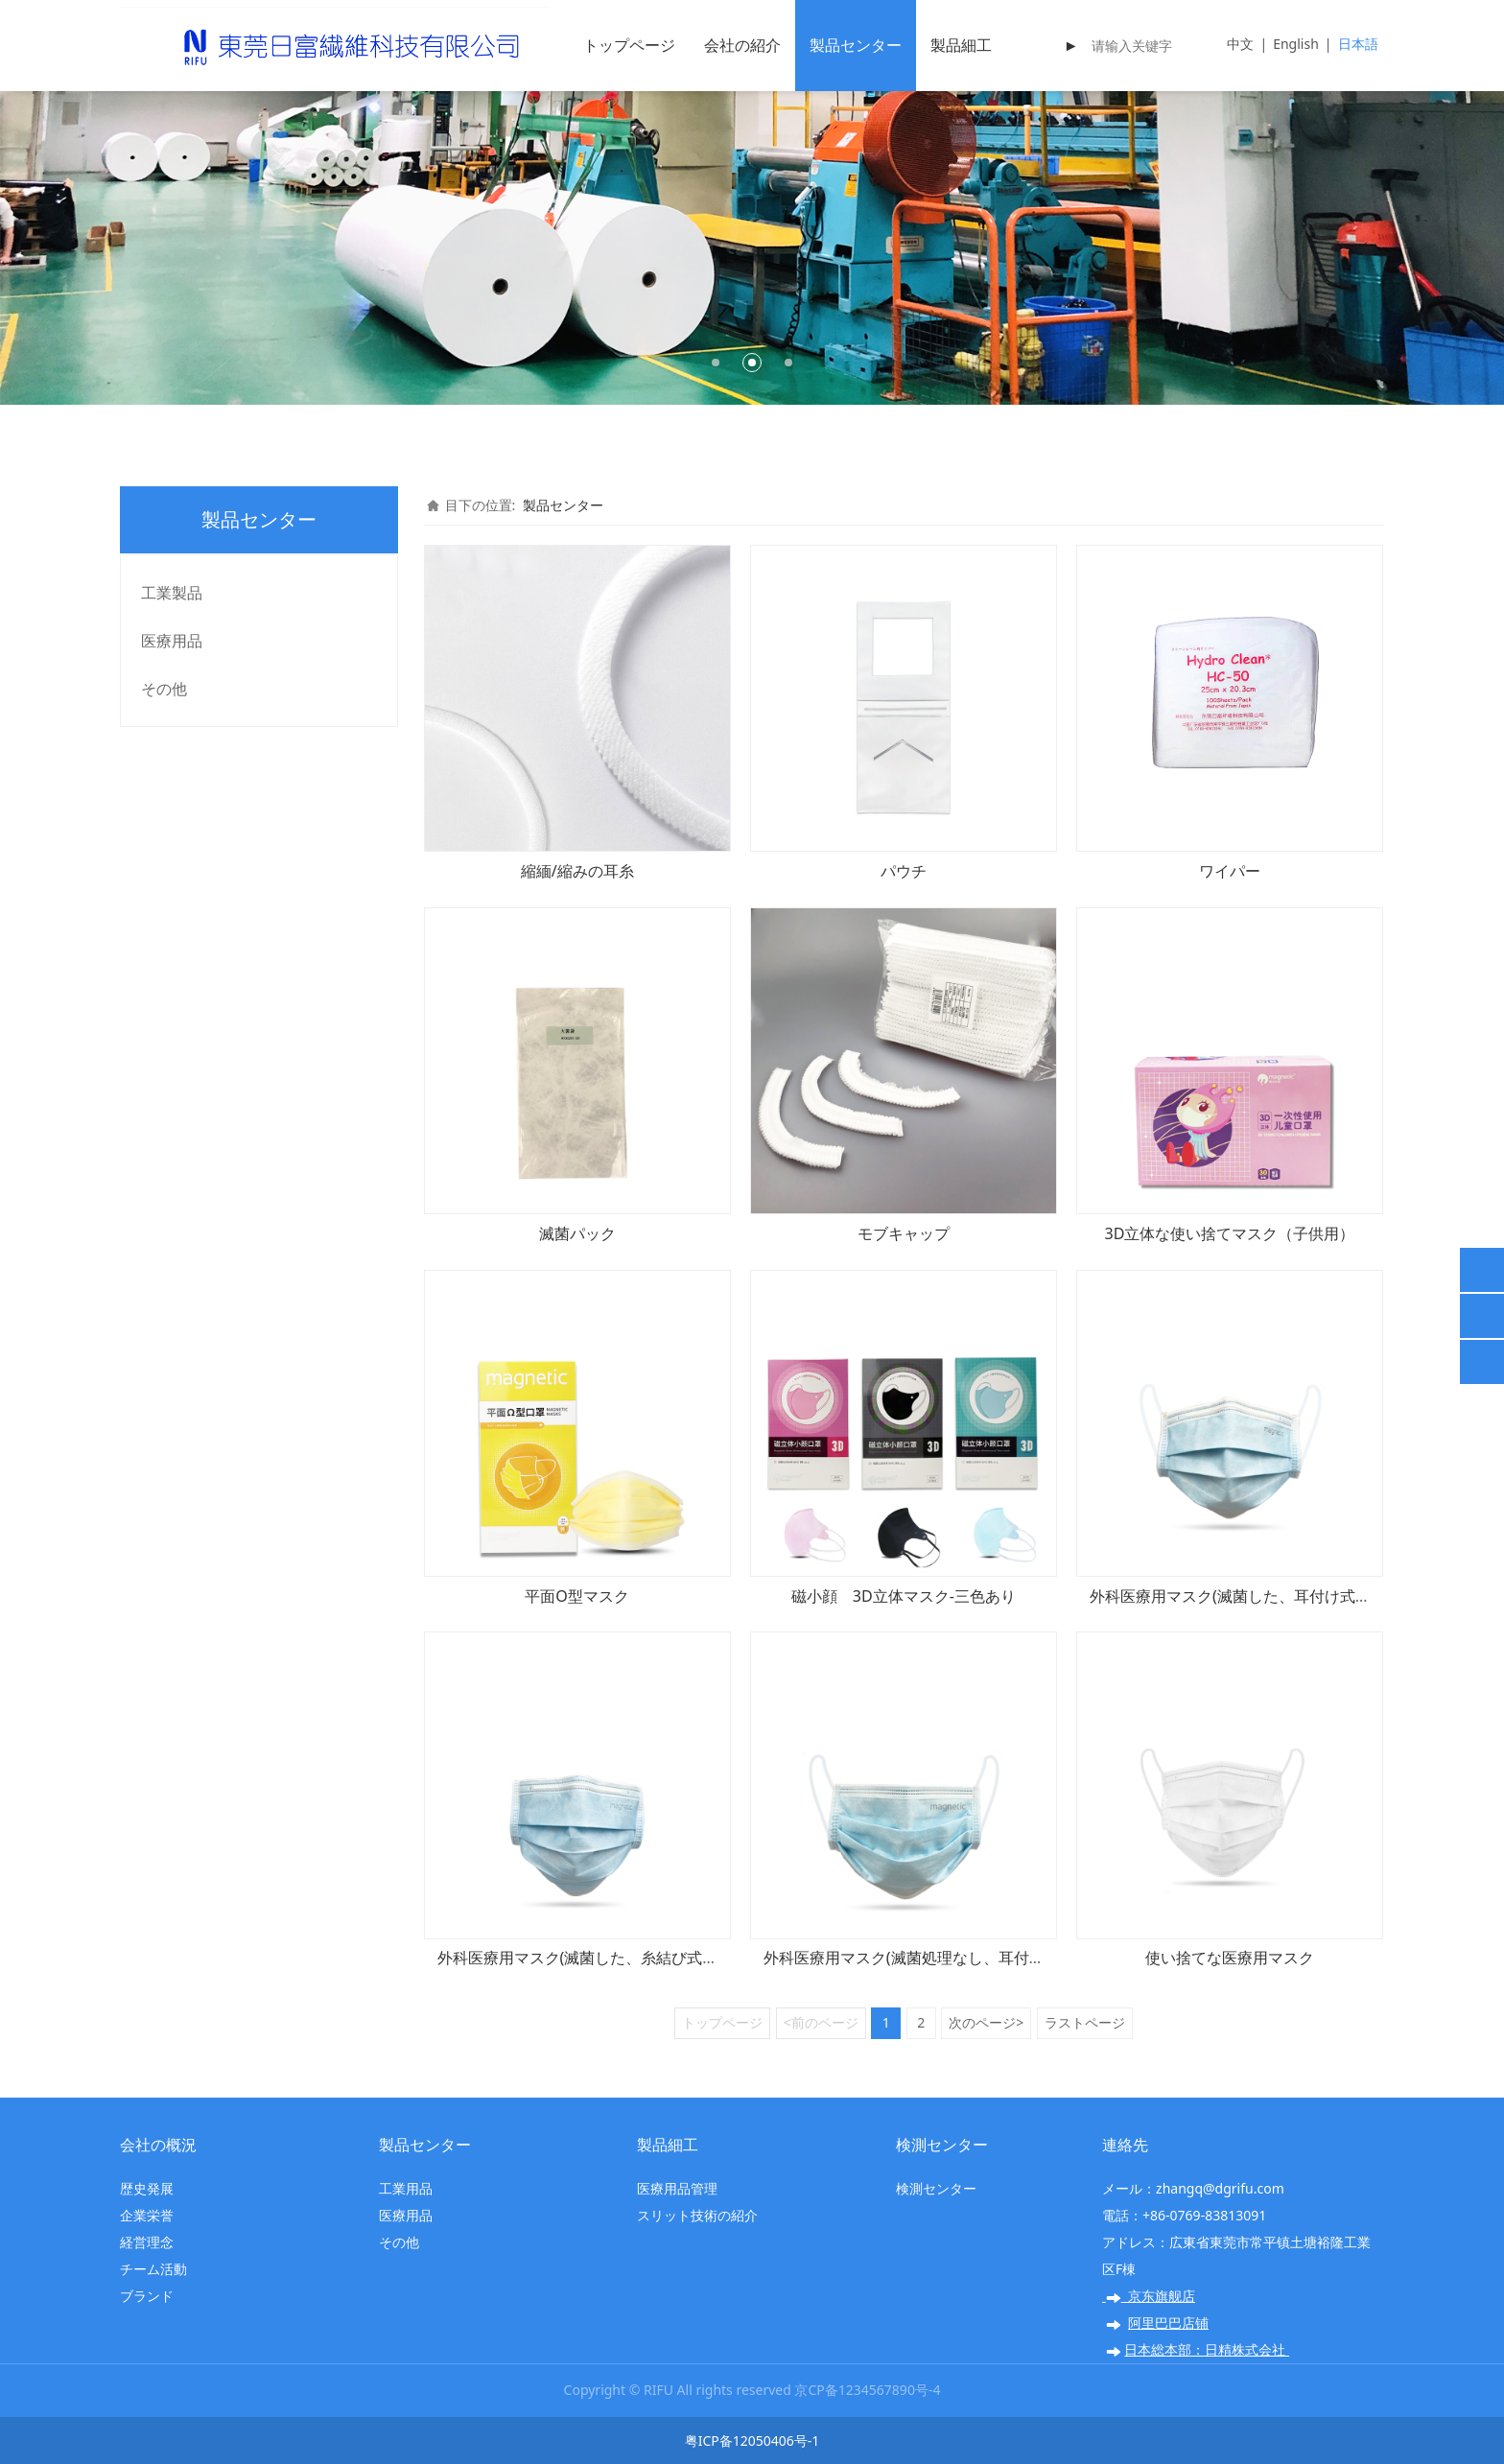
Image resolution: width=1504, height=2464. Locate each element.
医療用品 (171, 640)
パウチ (904, 870)
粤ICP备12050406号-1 (752, 2440)
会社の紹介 (742, 45)
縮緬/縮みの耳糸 (577, 870)
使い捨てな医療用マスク (1229, 1957)
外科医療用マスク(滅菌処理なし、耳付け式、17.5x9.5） (957, 1957)
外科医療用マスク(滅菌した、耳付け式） (1230, 1596)
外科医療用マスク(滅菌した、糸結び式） (577, 1957)
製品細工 (961, 45)
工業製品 (171, 592)
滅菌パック (577, 1233)
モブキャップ (904, 1233)
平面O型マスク (577, 1596)
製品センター (856, 45)
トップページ (629, 45)
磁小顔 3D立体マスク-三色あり (903, 1596)
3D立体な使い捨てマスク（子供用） (1230, 1233)
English (1296, 44)
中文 (1240, 44)
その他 (164, 688)
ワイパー (1229, 870)
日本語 (1358, 44)
